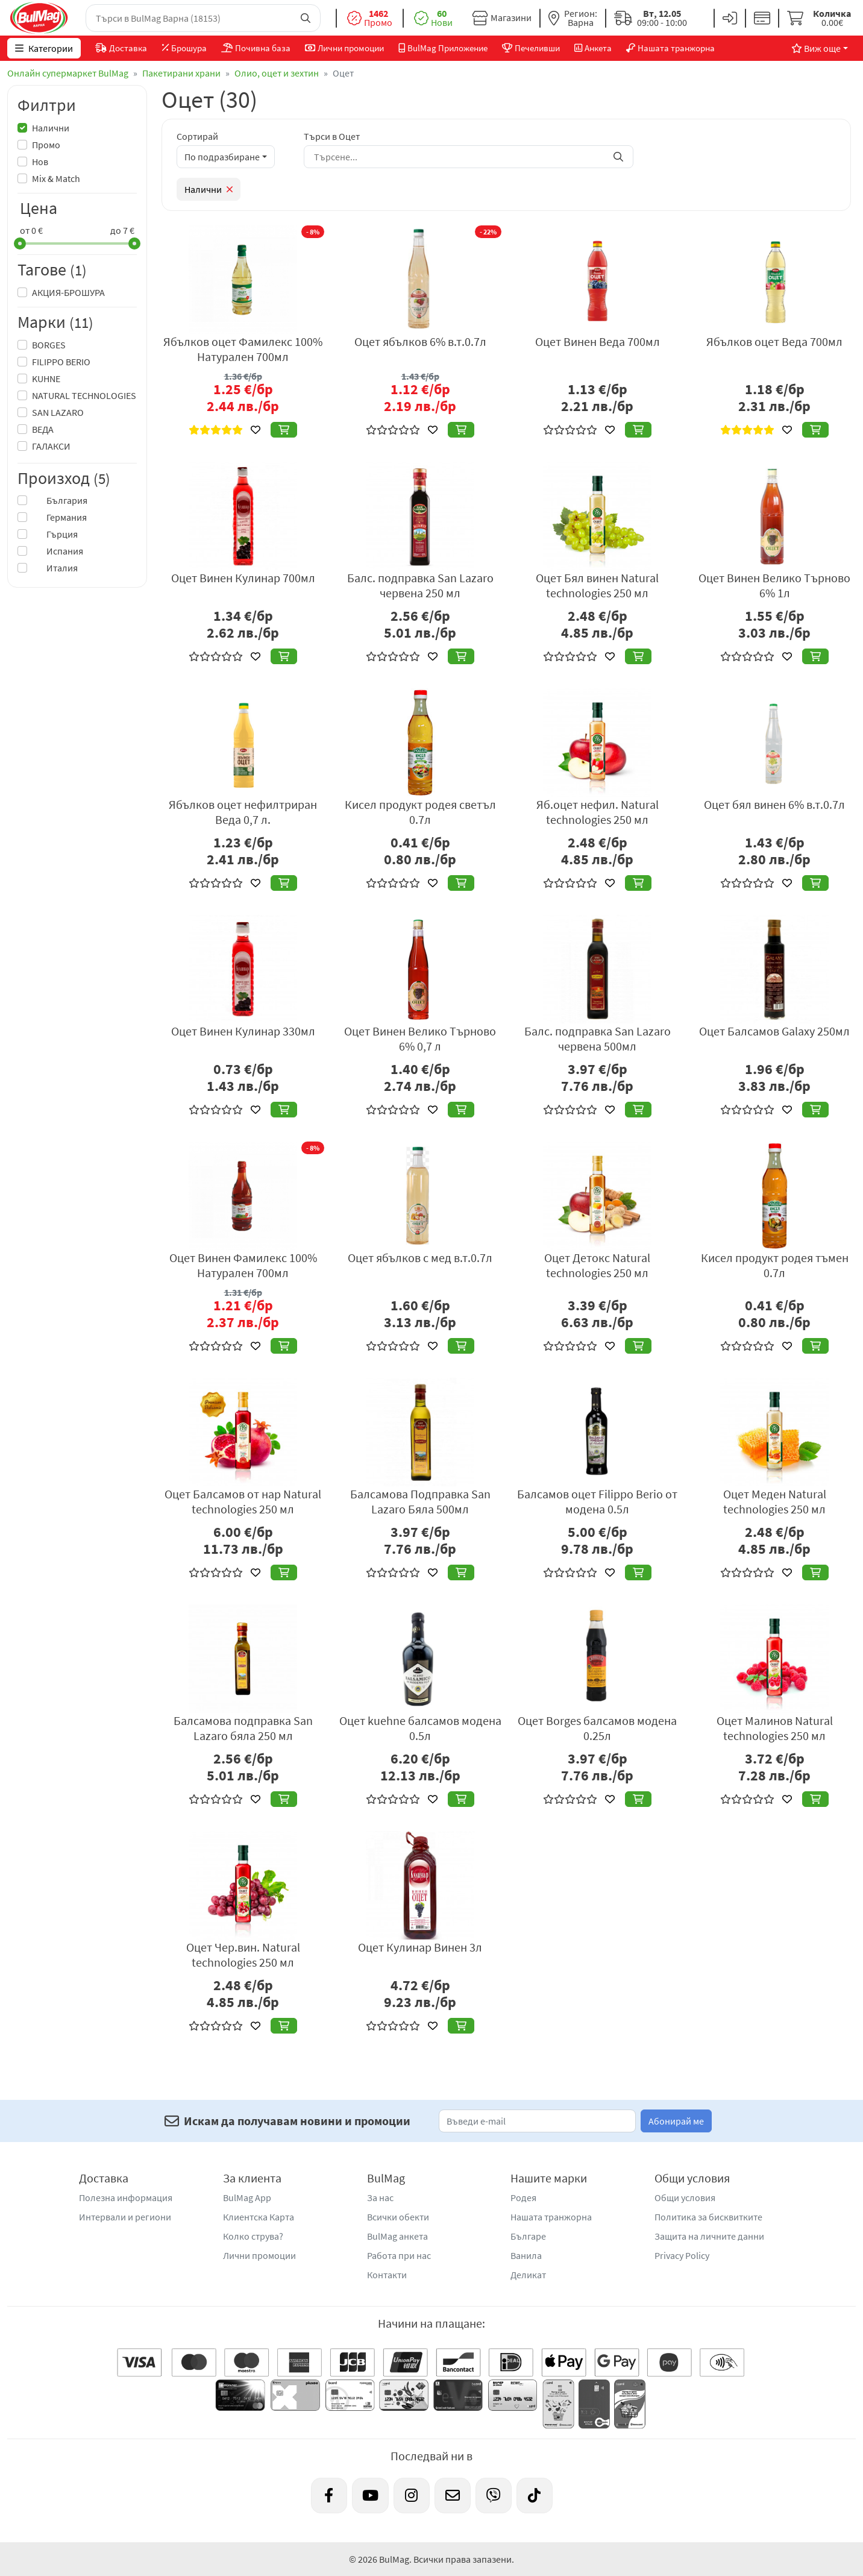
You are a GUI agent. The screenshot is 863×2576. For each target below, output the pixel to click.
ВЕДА (43, 429)
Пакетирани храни (181, 73)
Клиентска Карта (258, 2217)
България (59, 500)
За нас (380, 2197)
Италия (55, 568)
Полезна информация (125, 2197)
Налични (50, 128)
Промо (46, 145)
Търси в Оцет (332, 136)
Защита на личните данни (709, 2236)
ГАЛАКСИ (51, 446)
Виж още (816, 48)
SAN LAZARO (58, 412)
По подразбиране (222, 157)
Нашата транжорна (551, 2217)
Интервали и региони (125, 2217)
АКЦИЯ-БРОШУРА (68, 292)
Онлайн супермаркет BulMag (67, 73)
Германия (59, 517)
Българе (528, 2236)
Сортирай (197, 136)
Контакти (387, 2275)
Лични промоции (259, 2255)
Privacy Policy (681, 2255)
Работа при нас (399, 2255)
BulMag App (247, 2197)
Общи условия (684, 2197)
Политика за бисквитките (708, 2217)
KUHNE (46, 378)
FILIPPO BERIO (61, 362)
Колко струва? (253, 2236)
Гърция (55, 534)
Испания (57, 551)
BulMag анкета (397, 2236)
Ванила (526, 2255)
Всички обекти (398, 2217)
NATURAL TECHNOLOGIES (84, 395)
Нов (40, 162)
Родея (523, 2197)
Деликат (528, 2275)
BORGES (49, 345)
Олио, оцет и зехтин (276, 73)
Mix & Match (56, 178)
